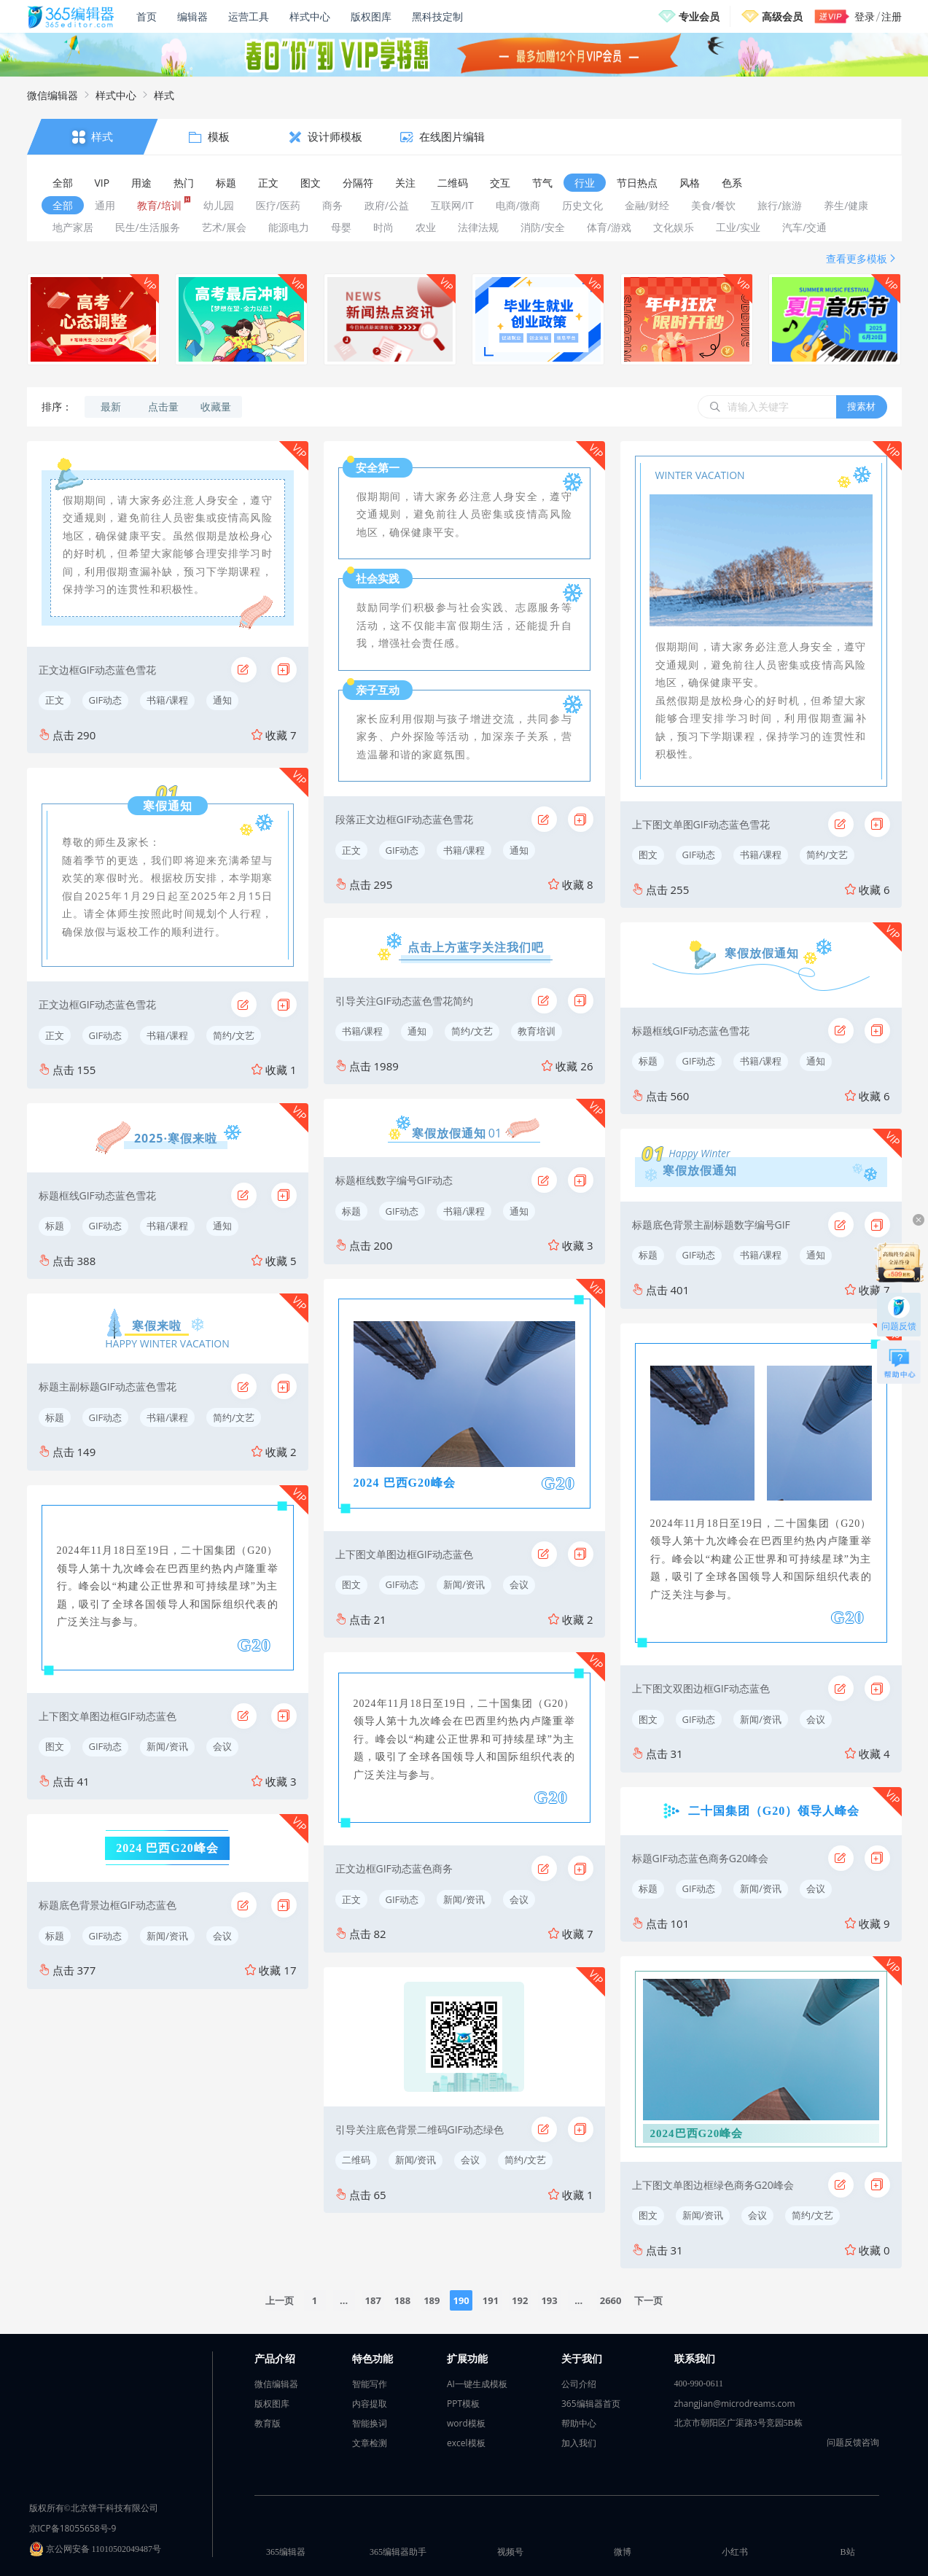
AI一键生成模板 (477, 2384)
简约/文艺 (233, 1035)
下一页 (648, 2300)
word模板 (466, 2423)
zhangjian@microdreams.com (734, 2403)
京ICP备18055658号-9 (73, 2528)
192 (520, 2300)
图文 (54, 1746)
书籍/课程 (167, 700)
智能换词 (369, 2423)
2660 (611, 2300)
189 (432, 2300)
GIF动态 (105, 700)
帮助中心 (578, 2423)
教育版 (267, 2423)
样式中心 (309, 16)
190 (461, 2300)
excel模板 (466, 2443)
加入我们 (578, 2443)
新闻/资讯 (167, 1746)
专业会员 (699, 16)
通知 (222, 700)
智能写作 (369, 2384)
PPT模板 (463, 2403)
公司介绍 (578, 2384)
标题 (54, 1225)
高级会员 (782, 16)
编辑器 (192, 16)
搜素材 (861, 406)
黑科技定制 (437, 16)
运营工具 (248, 16)
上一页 (279, 2300)
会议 (222, 1746)
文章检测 (369, 2443)
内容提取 (369, 2403)
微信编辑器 (52, 95)
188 (402, 2300)
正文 (54, 700)
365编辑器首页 (590, 2403)
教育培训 (536, 1031)
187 (373, 2300)
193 (549, 2300)
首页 (146, 16)
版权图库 (371, 16)
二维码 (356, 2159)
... (344, 2300)
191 (491, 2300)
